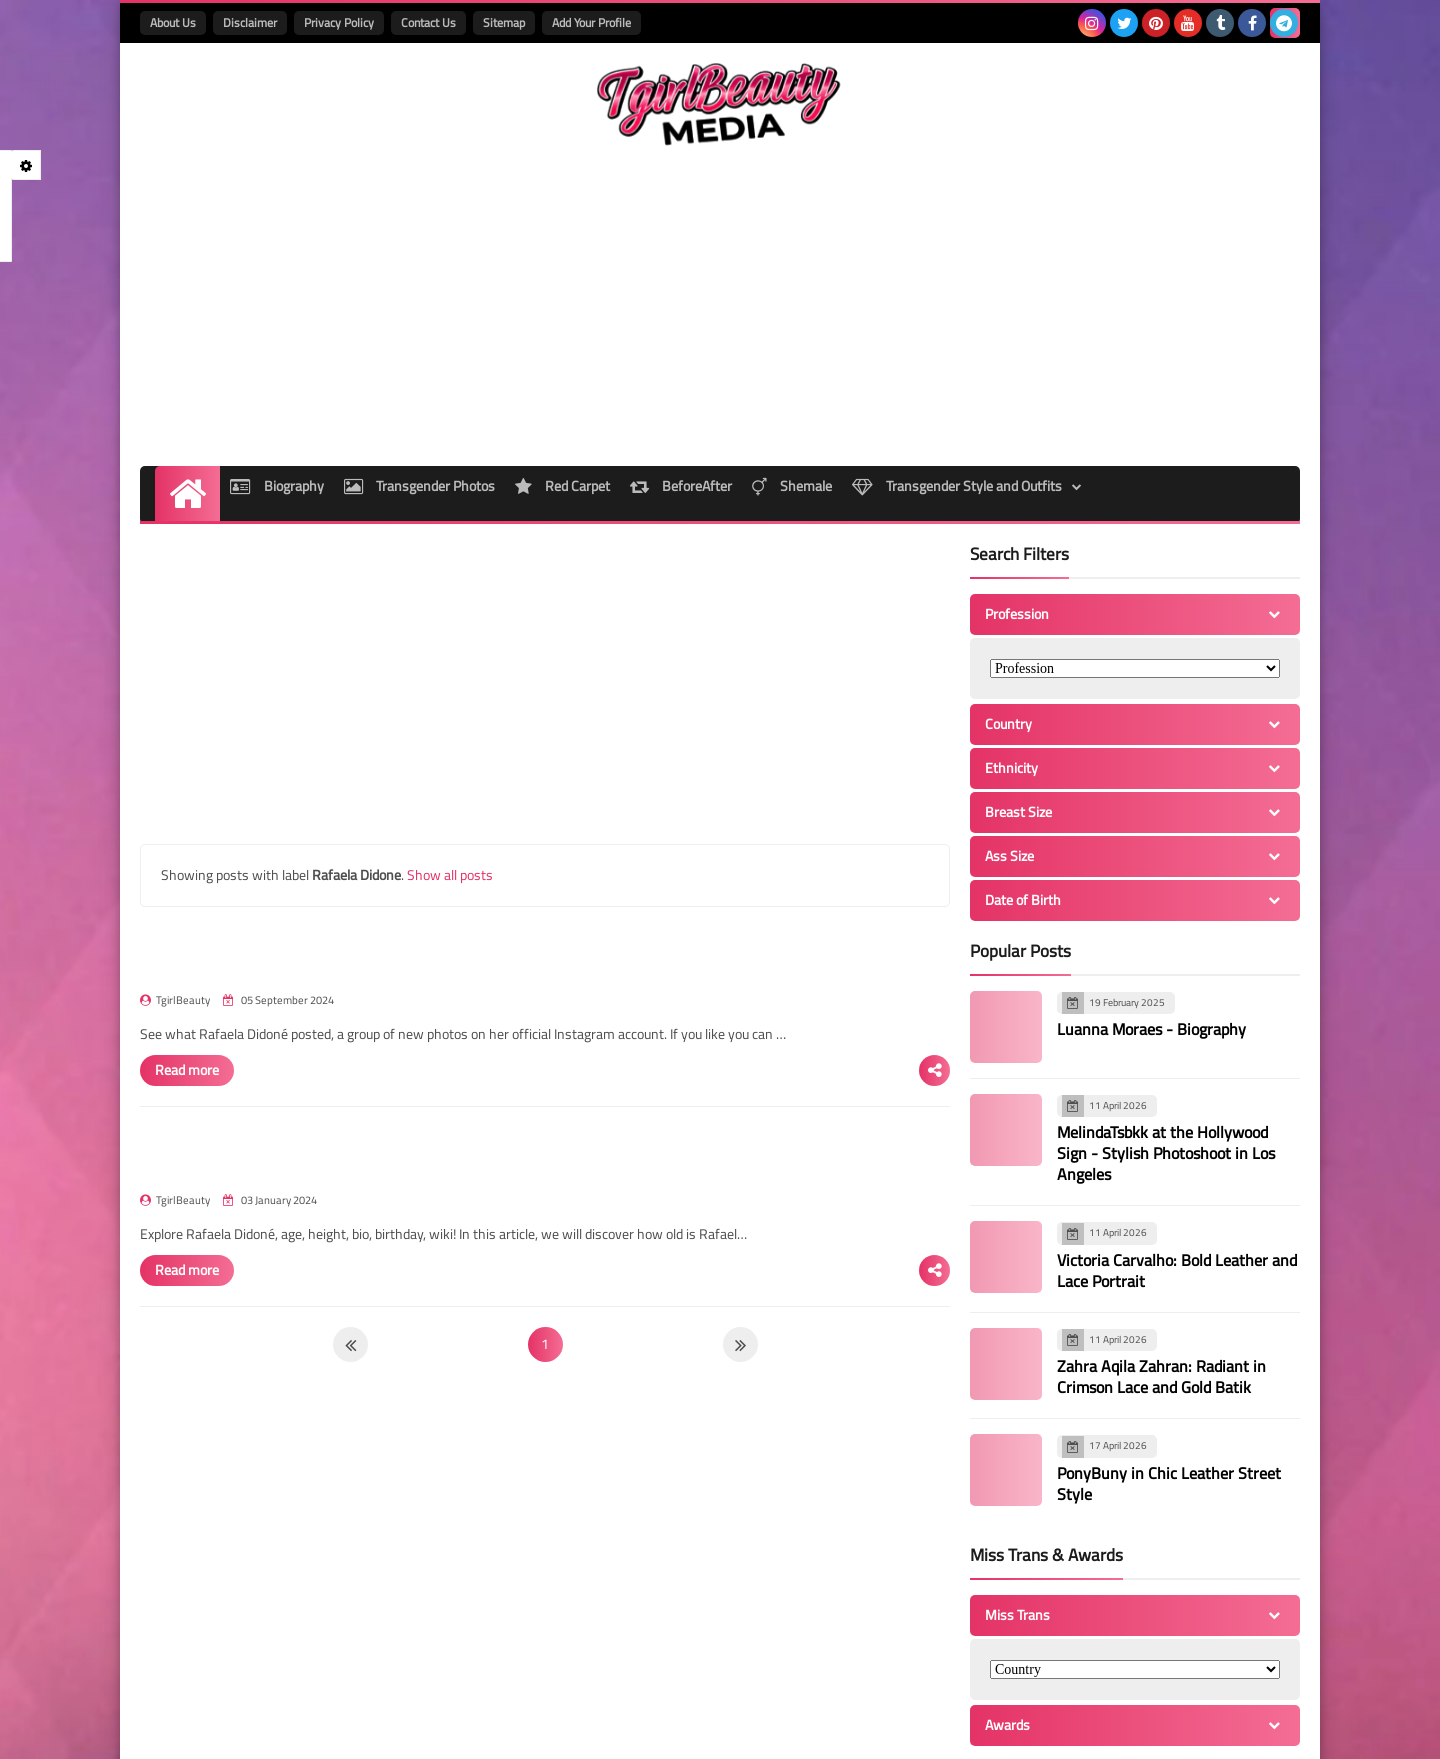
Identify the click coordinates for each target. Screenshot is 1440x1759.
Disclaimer (250, 22)
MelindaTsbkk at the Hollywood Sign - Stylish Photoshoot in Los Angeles (1166, 1051)
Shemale (822, 390)
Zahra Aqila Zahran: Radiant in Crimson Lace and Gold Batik (1161, 1274)
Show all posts (450, 772)
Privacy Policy (339, 22)
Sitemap (504, 22)
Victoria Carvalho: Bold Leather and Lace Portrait (1177, 1167)
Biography (267, 390)
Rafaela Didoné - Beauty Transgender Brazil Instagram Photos (665, 834)
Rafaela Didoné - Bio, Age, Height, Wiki (587, 1055)
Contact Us (428, 22)
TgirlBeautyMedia (386, 1731)
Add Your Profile (591, 22)
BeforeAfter (701, 390)
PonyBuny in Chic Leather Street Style (1169, 1380)
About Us (173, 22)
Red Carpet (572, 390)
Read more (502, 948)
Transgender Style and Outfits (997, 390)
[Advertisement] (936, 203)
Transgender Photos (419, 390)
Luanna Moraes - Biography (1151, 927)
